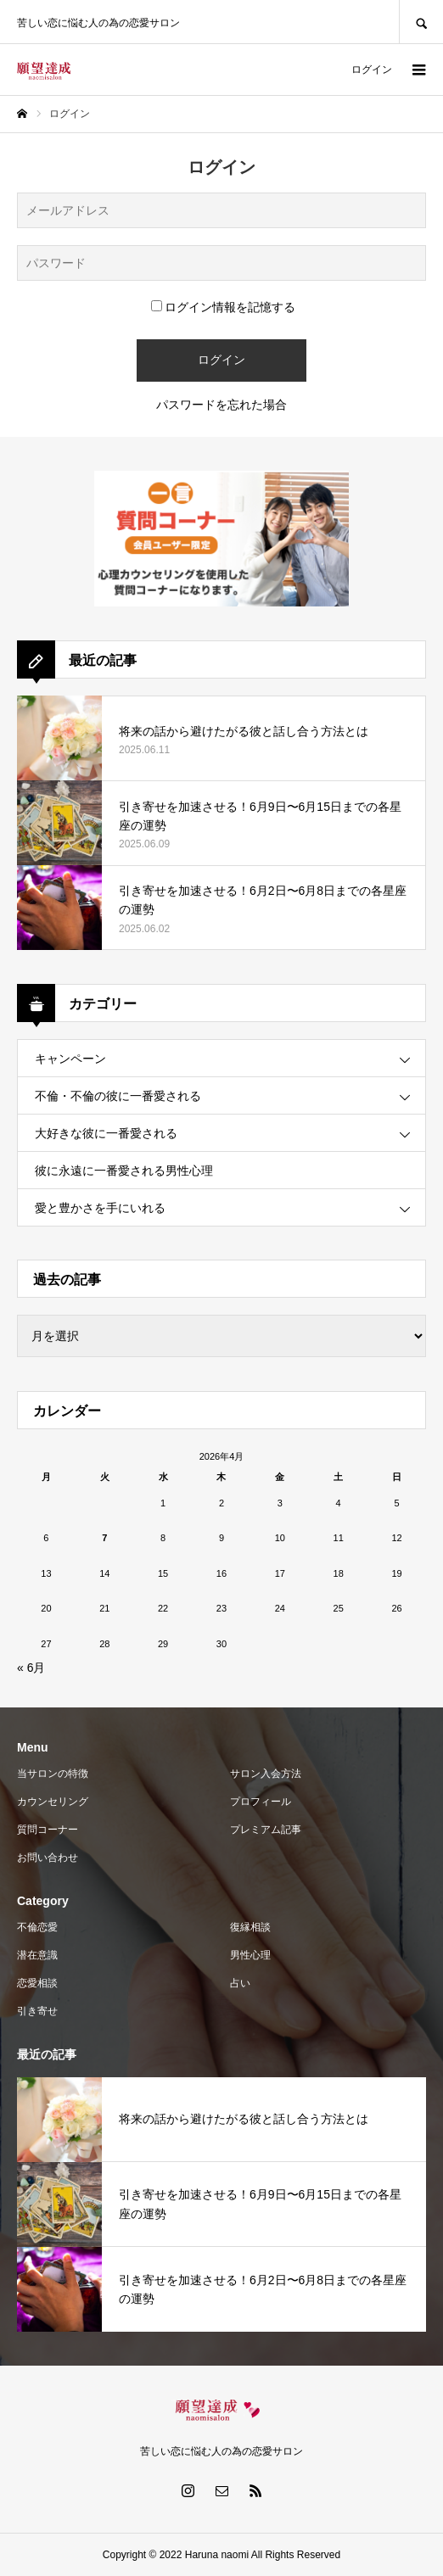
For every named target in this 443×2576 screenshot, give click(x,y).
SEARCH (421, 21)
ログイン (371, 69)
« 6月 (31, 1667)
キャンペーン (70, 1058)
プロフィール (260, 1802)
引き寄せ (37, 2011)
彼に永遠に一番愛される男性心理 (124, 1170)
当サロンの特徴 (52, 1774)
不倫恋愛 (37, 1927)
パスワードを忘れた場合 (221, 404)
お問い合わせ (47, 1858)
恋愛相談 (37, 1983)
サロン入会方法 (265, 1774)
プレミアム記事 (265, 1830)
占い (240, 1983)
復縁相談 (250, 1927)
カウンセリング (52, 1802)
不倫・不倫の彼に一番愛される (118, 1096)
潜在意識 (37, 1955)
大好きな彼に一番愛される (106, 1133)
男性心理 (250, 1955)
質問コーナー (47, 1830)
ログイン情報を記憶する (223, 307)
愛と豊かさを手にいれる (100, 1208)
